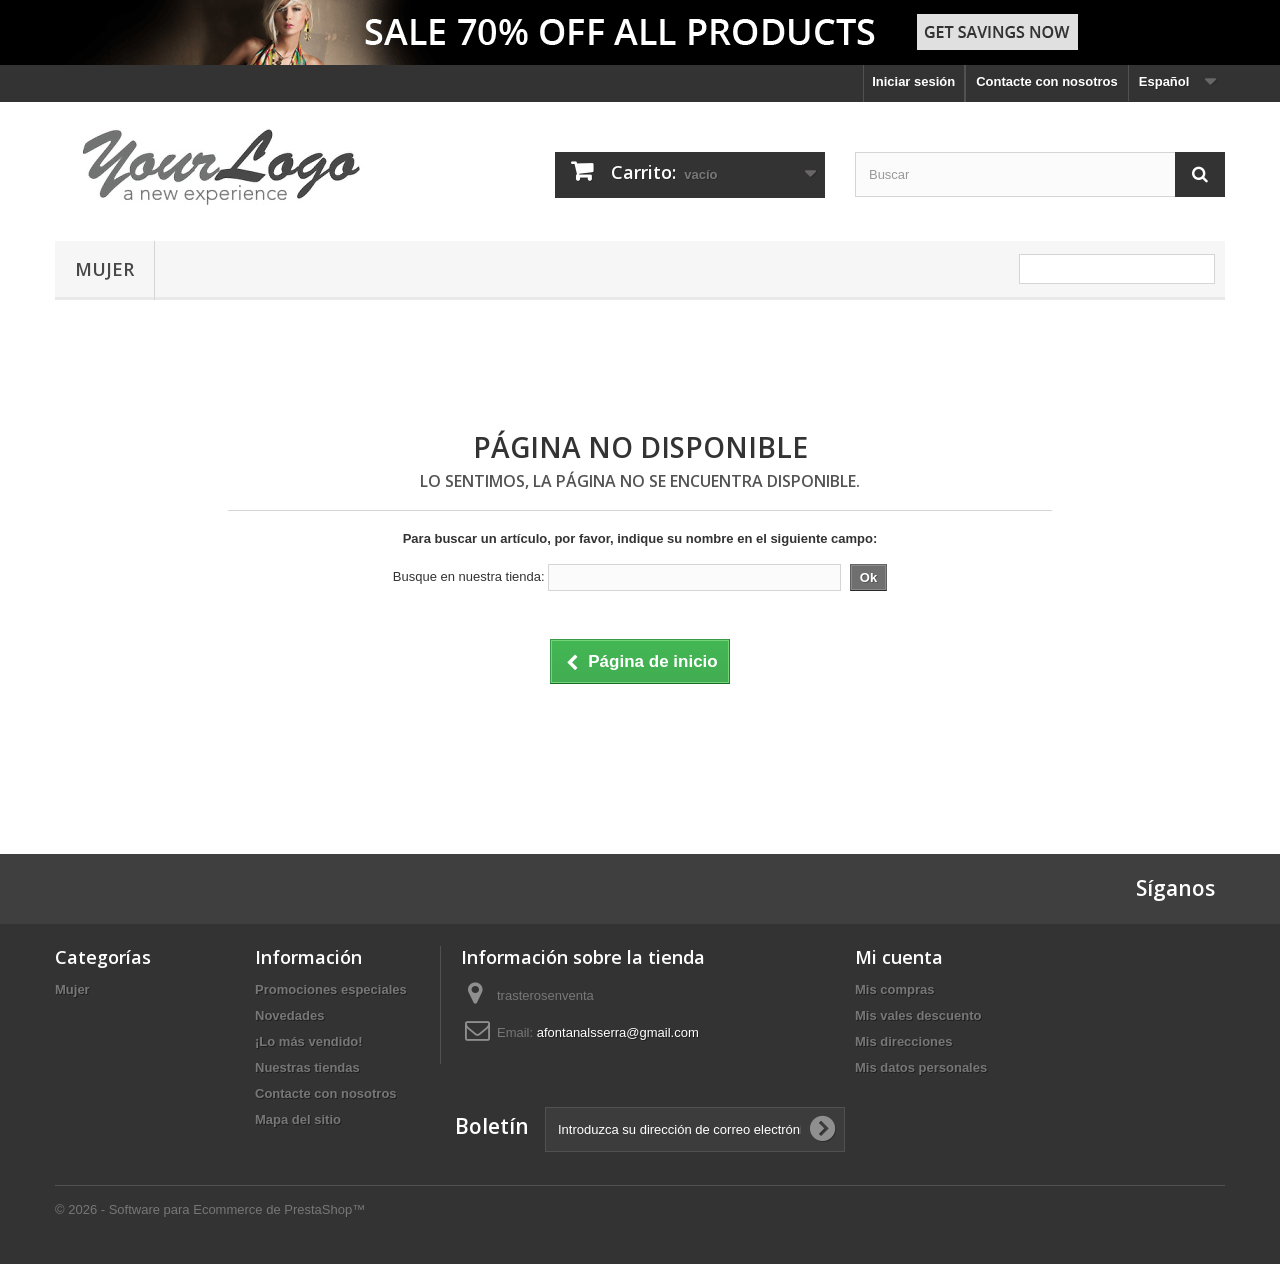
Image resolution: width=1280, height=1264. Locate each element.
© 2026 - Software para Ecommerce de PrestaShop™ (210, 1209)
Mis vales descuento (918, 1015)
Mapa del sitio (298, 1119)
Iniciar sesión (913, 81)
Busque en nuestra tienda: (469, 576)
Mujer (104, 269)
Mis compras (894, 989)
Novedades (289, 1015)
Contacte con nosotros (1047, 81)
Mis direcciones (904, 1041)
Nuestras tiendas (307, 1067)
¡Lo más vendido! (309, 1041)
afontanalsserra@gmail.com (618, 1032)
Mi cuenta (899, 957)
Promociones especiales (331, 989)
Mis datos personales (921, 1067)
